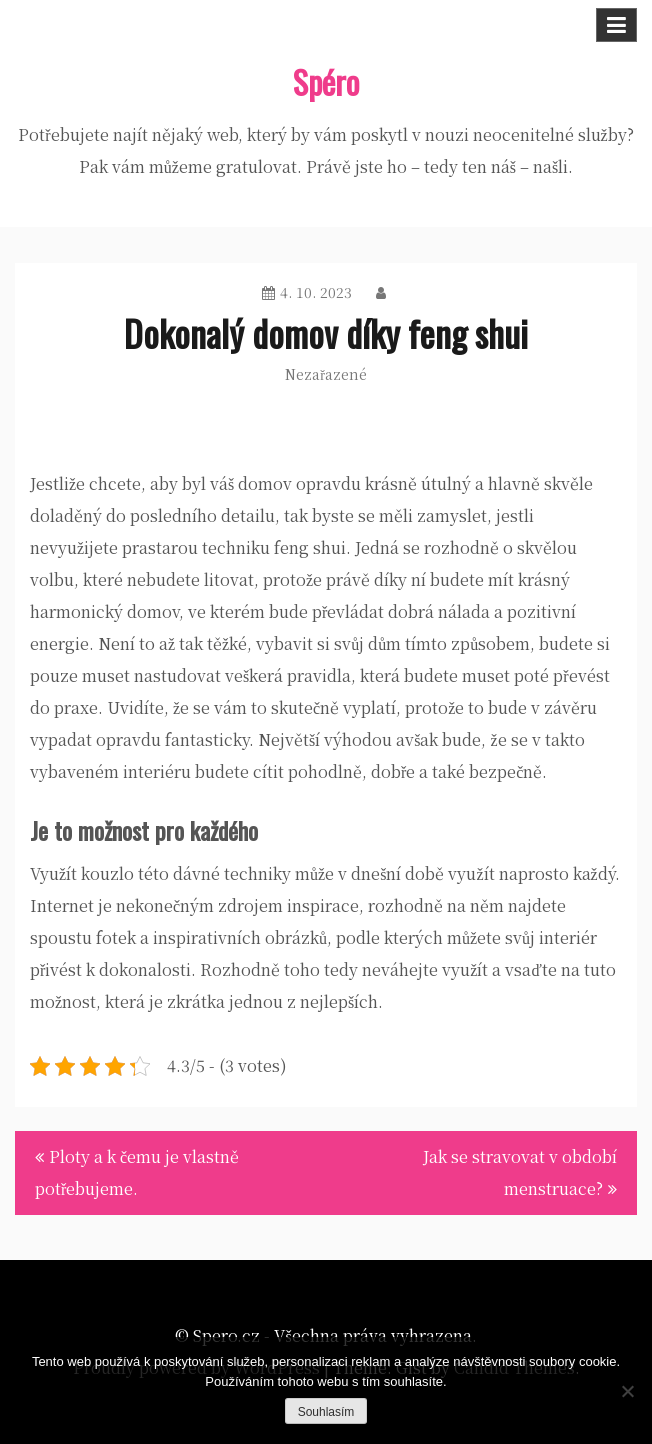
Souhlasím (326, 1412)
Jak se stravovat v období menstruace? (520, 1172)
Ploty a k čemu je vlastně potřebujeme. (137, 1172)
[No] (627, 1391)
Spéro (326, 81)
